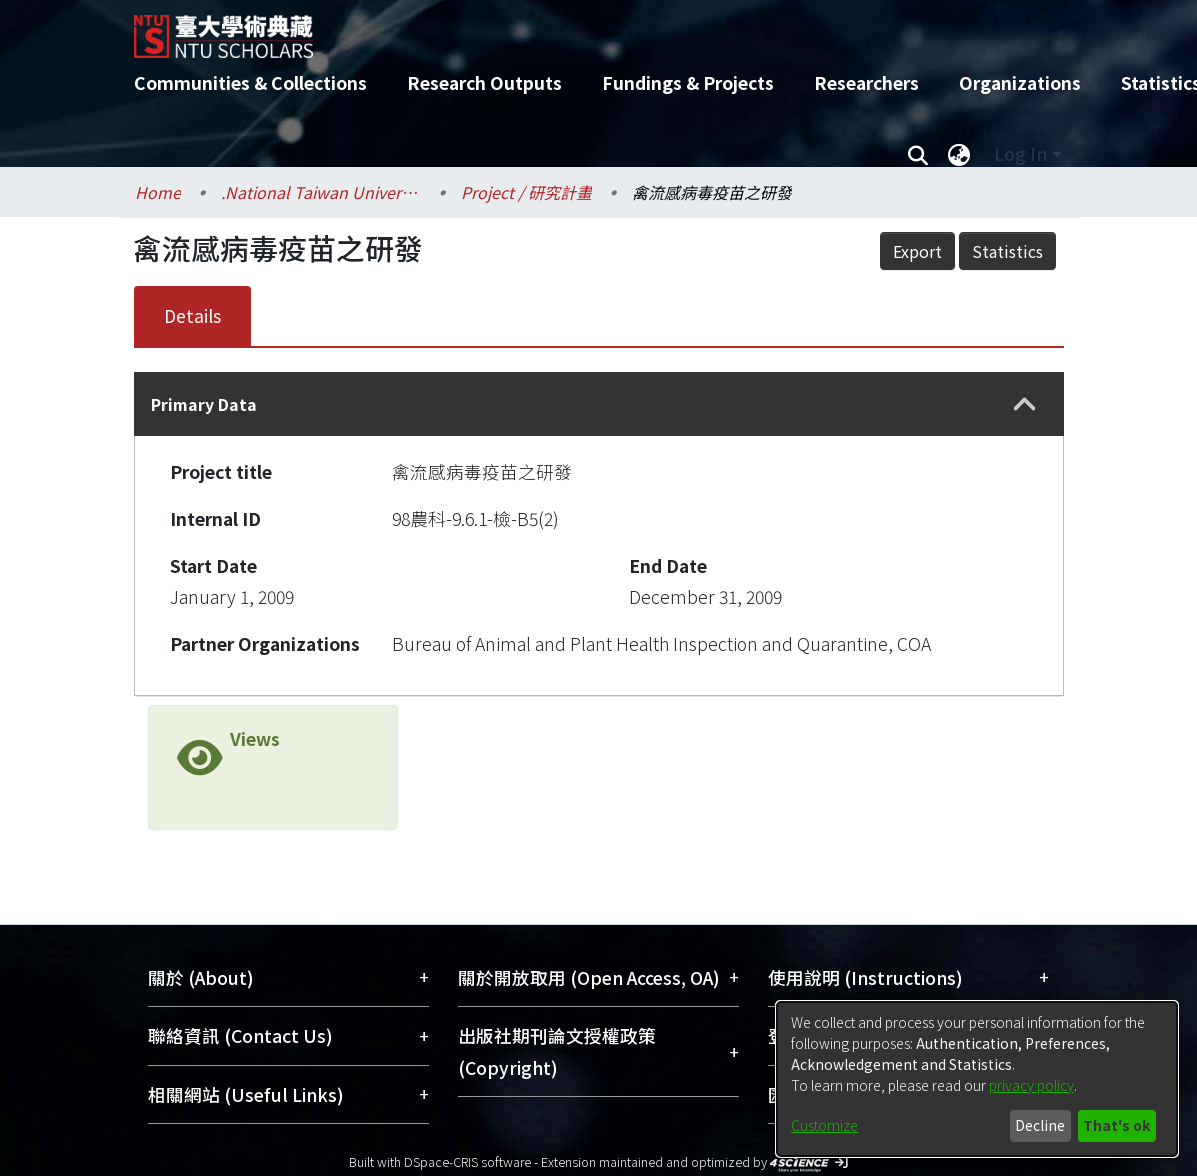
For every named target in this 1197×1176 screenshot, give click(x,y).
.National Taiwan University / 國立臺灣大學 (321, 192)
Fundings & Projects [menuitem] (688, 82)
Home (158, 192)
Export (917, 251)
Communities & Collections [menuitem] (250, 82)
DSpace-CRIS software (467, 1161)
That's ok (1116, 1125)
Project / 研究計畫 (526, 192)
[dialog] (977, 1079)
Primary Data (204, 404)
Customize (824, 1125)
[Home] (581, 29)
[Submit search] (918, 154)
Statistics (1007, 251)
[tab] (599, 404)
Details (192, 315)
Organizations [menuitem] (1020, 82)
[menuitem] (960, 154)
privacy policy (1031, 1085)
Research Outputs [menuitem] (484, 82)
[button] (1025, 404)
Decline (1040, 1125)
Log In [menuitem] (1020, 153)
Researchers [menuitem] (866, 82)
